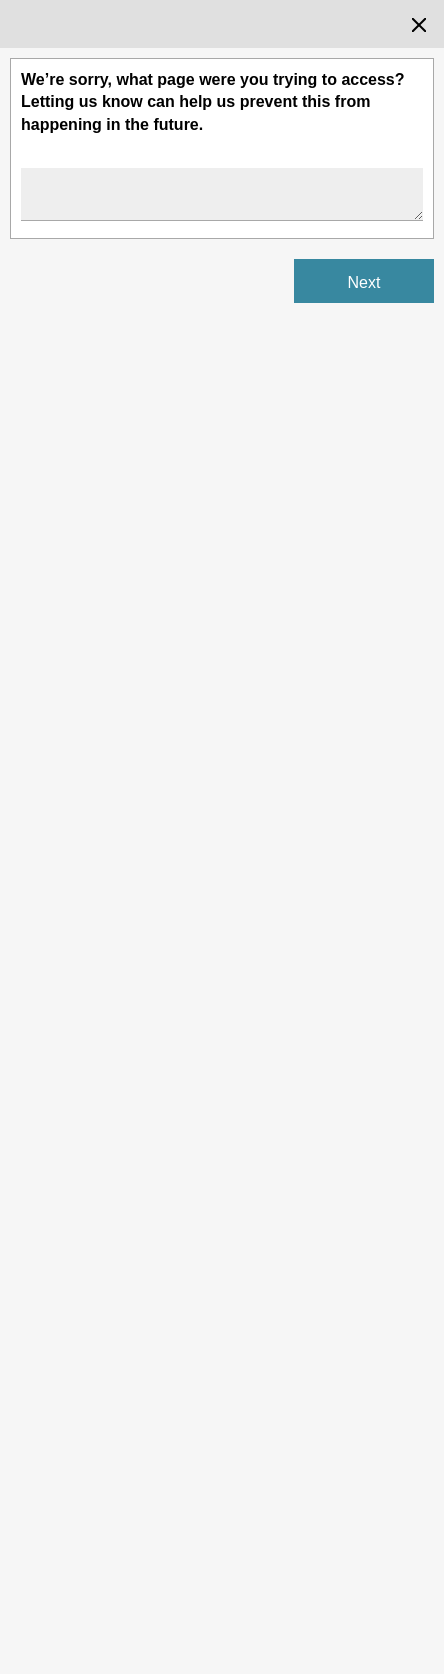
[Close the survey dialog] (419, 25)
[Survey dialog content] (222, 837)
